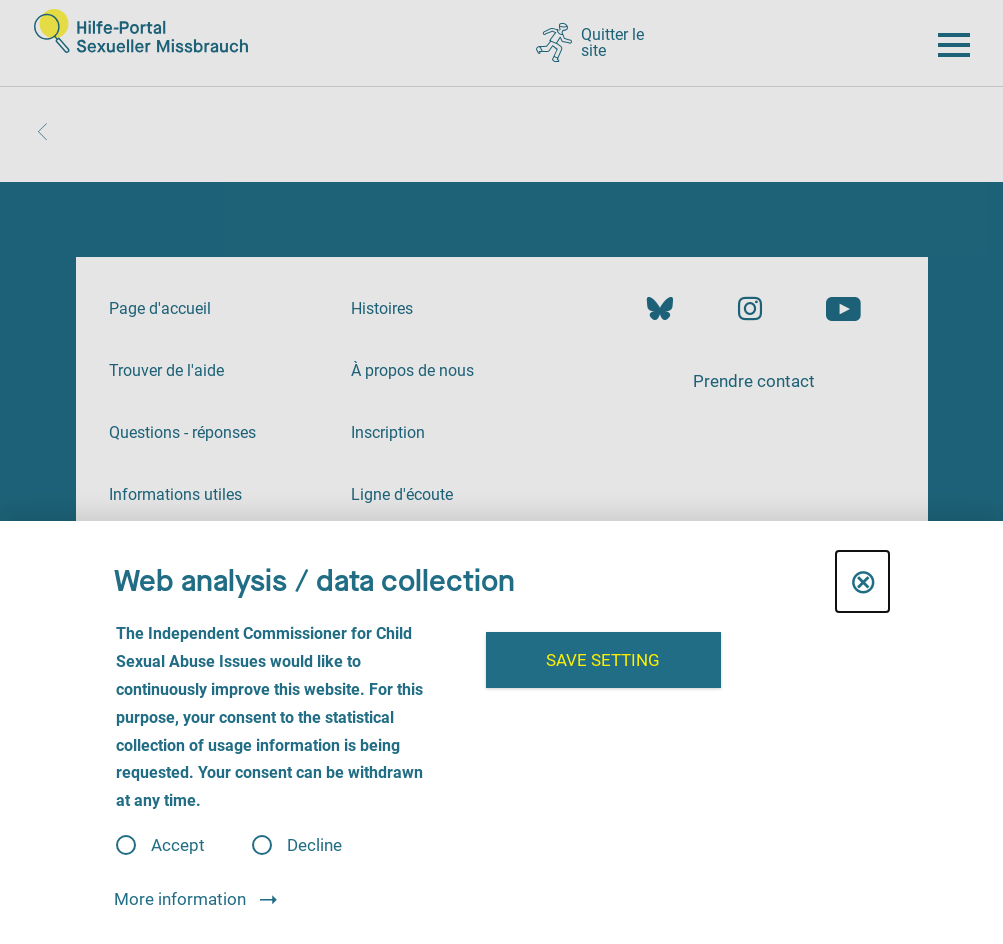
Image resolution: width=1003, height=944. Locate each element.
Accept (178, 845)
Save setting (603, 660)
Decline (314, 845)
